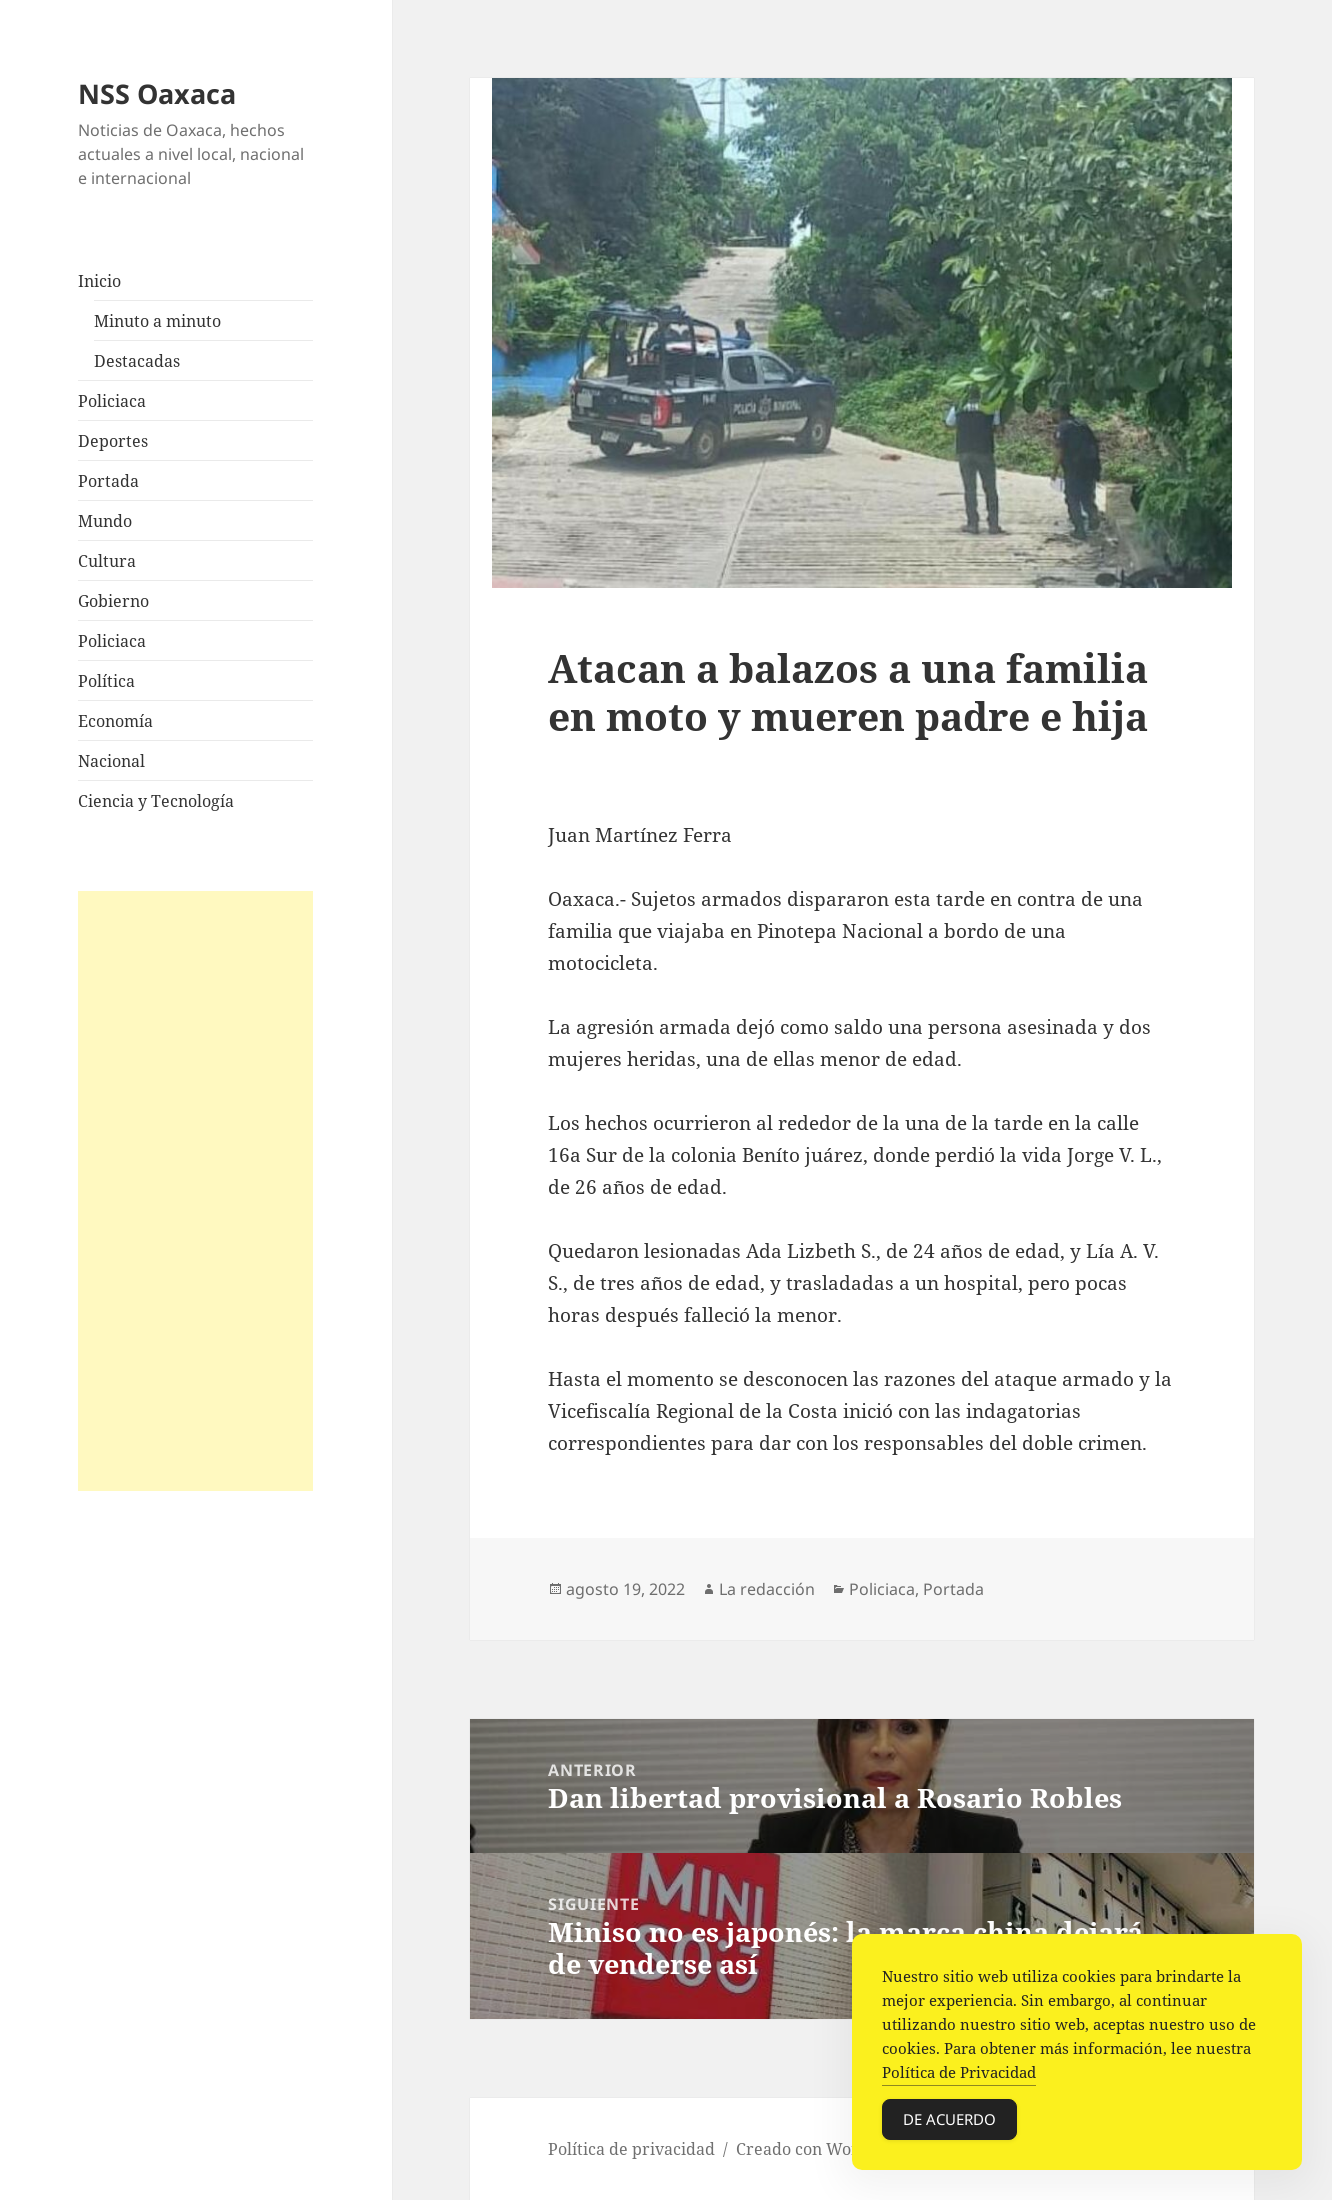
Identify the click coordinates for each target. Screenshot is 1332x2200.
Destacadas (137, 361)
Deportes (113, 441)
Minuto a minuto (157, 321)
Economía (115, 721)
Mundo (105, 521)
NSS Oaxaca (157, 93)
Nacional (111, 761)
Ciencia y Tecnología (156, 801)
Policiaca (112, 401)
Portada (108, 481)
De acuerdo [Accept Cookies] (949, 2119)
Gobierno (113, 601)
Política (106, 681)
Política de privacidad (631, 2149)
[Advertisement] (195, 1191)
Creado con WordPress (823, 2149)
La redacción (767, 1589)
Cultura (107, 561)
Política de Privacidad (959, 2072)
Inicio (99, 281)
